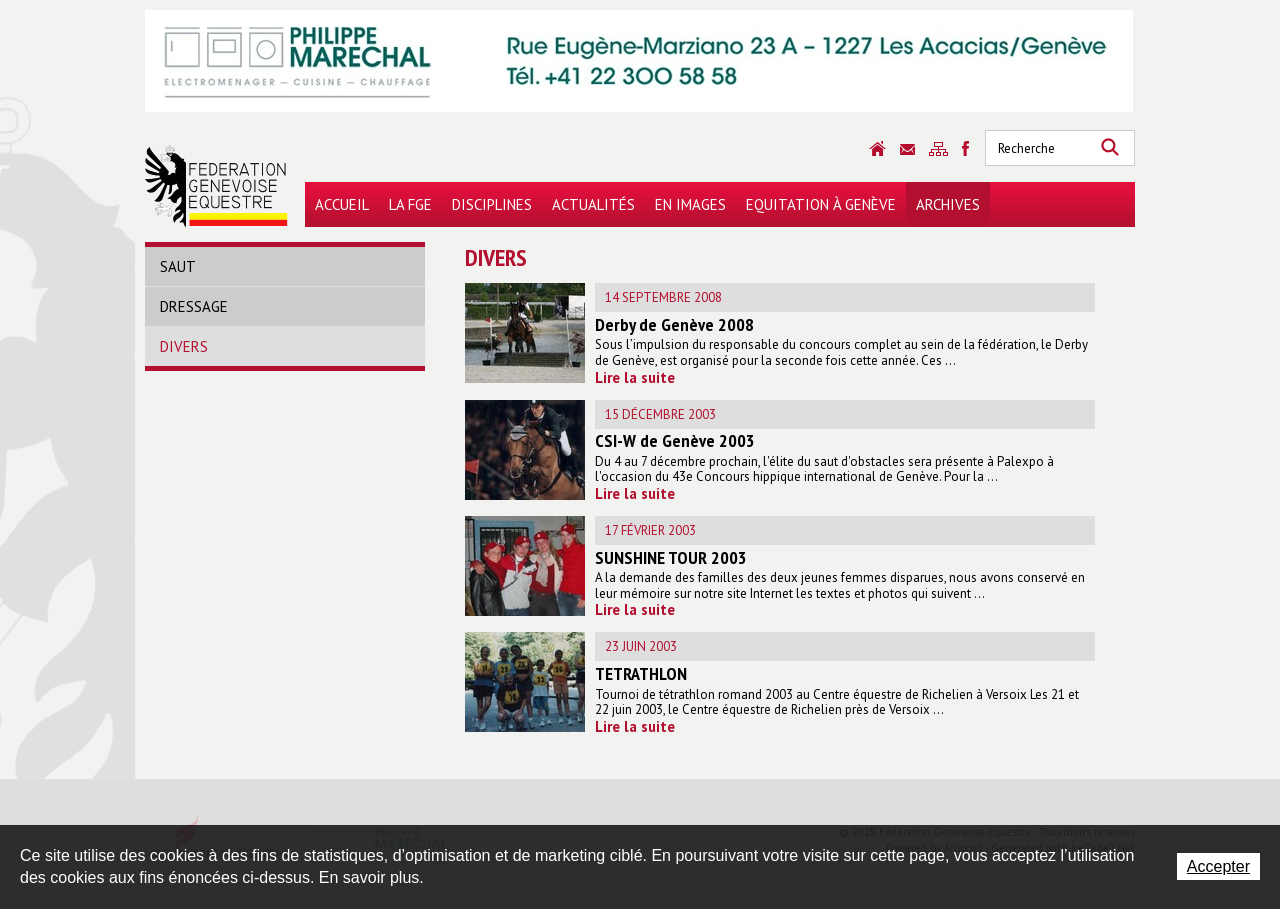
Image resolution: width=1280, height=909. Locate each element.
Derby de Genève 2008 (674, 324)
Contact (907, 149)
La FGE (410, 204)
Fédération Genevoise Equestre (216, 186)
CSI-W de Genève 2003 (675, 440)
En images (690, 204)
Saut (178, 266)
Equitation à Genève (821, 204)
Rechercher (1110, 148)
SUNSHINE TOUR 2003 (671, 557)
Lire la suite (635, 377)
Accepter (1218, 866)
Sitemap (938, 149)
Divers (184, 346)
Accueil (342, 204)
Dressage (194, 306)
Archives (948, 204)
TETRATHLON (641, 673)
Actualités (593, 204)
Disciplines (492, 204)
